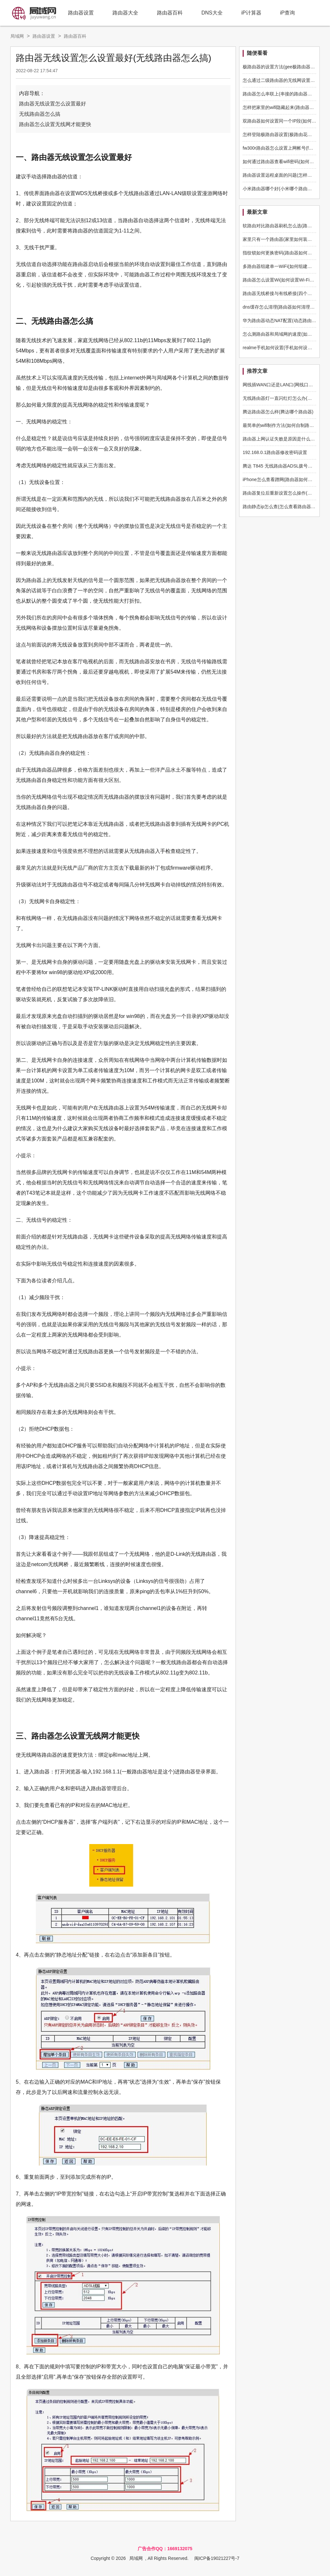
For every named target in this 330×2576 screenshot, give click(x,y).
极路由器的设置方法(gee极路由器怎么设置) (286, 66)
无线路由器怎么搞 (39, 114)
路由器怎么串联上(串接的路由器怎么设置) (285, 93)
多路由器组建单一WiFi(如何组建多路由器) (285, 266)
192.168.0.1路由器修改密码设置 (275, 452)
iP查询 (287, 12)
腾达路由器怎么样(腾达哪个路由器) (278, 411)
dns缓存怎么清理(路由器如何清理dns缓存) (285, 307)
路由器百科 (170, 12)
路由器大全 (125, 12)
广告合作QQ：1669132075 (165, 2548)
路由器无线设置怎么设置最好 (52, 103)
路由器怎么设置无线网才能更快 (55, 124)
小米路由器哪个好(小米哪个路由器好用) (282, 188)
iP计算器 (251, 12)
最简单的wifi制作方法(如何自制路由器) (281, 425)
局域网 (17, 36)
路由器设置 (81, 12)
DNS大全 (212, 12)
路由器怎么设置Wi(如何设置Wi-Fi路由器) (284, 279)
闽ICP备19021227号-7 (216, 2558)
